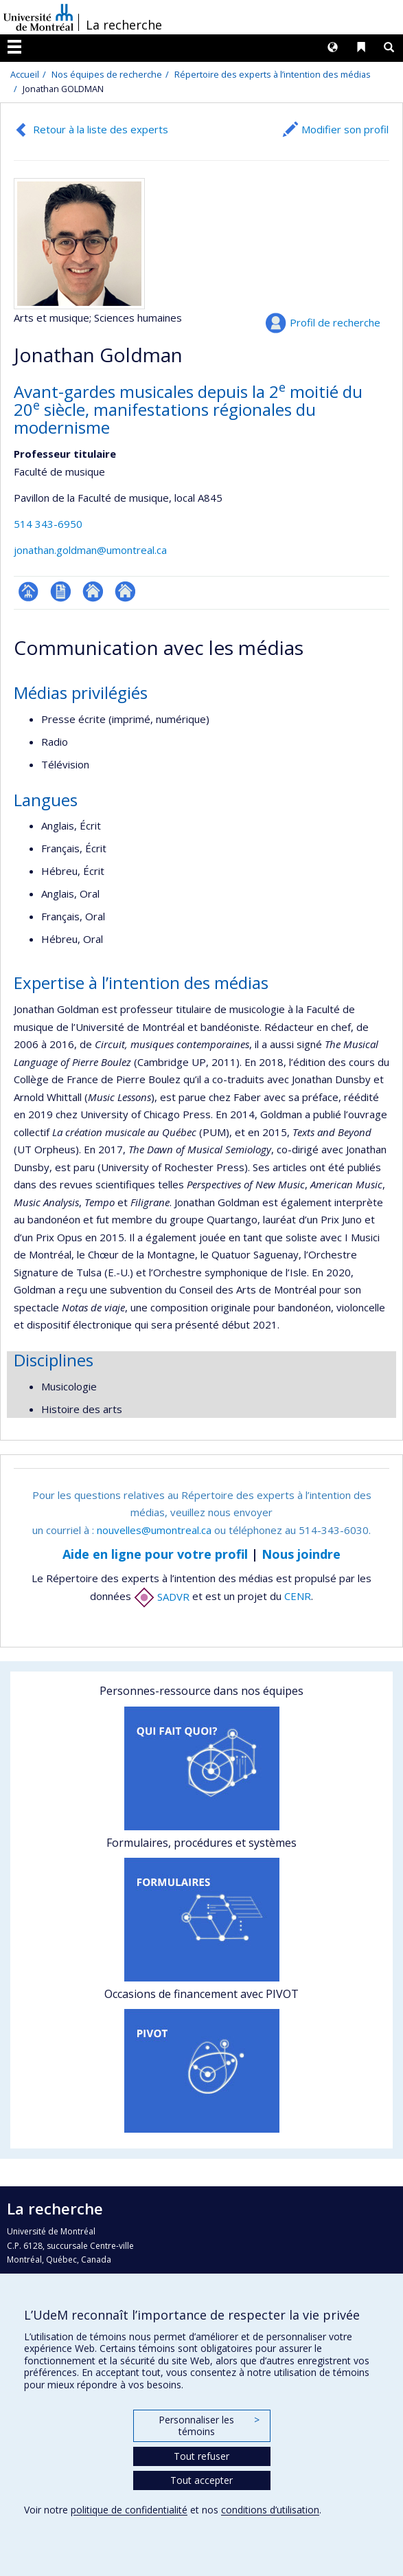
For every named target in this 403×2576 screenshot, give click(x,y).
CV (60, 591)
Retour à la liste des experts (100, 129)
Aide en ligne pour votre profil (155, 1554)
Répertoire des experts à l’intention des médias (272, 74)
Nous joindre (301, 1554)
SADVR (161, 1596)
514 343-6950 (48, 524)
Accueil (24, 74)
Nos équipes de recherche (106, 74)
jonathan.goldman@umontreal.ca (90, 550)
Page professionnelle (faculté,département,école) (28, 591)
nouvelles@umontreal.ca (154, 1530)
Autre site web (93, 591)
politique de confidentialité (129, 2509)
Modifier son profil (345, 129)
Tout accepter (201, 2480)
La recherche (124, 25)
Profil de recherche (335, 322)
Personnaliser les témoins (209, 2426)
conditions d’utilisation (270, 2509)
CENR (297, 1596)
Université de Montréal (38, 17)
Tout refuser (201, 2456)
